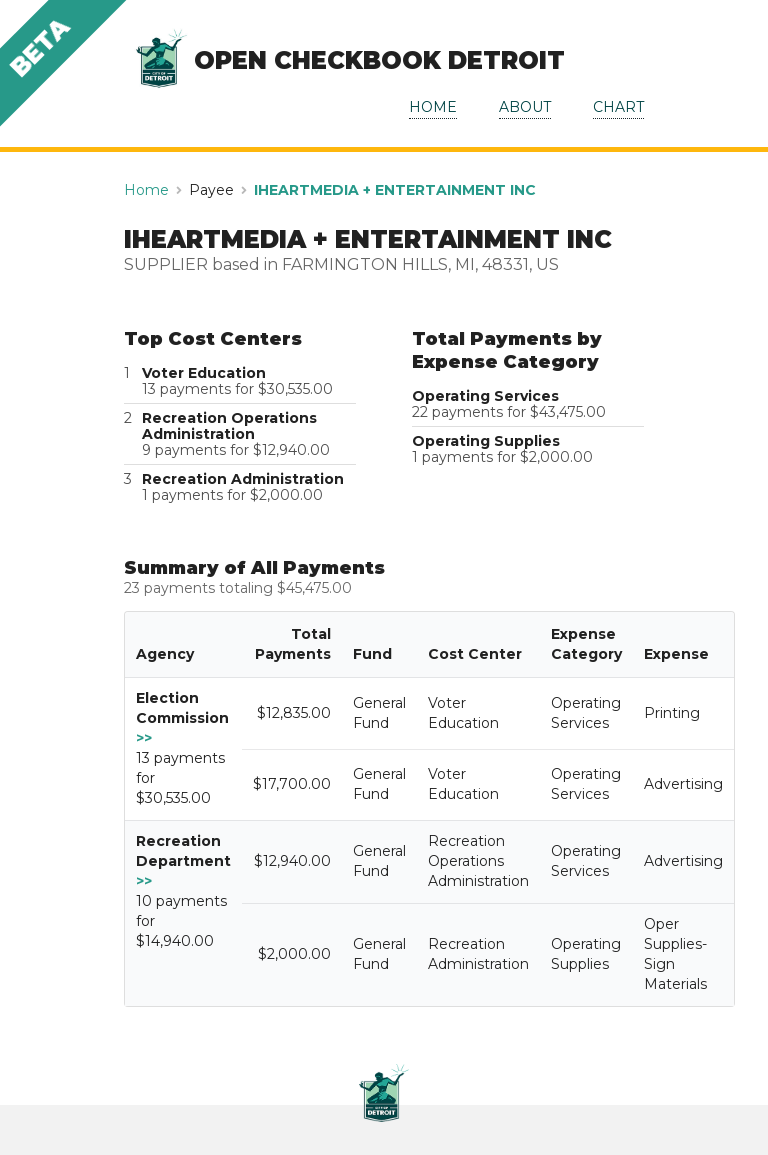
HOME (433, 107)
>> (144, 738)
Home (146, 190)
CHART (618, 107)
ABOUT (525, 107)
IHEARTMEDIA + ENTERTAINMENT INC (395, 190)
